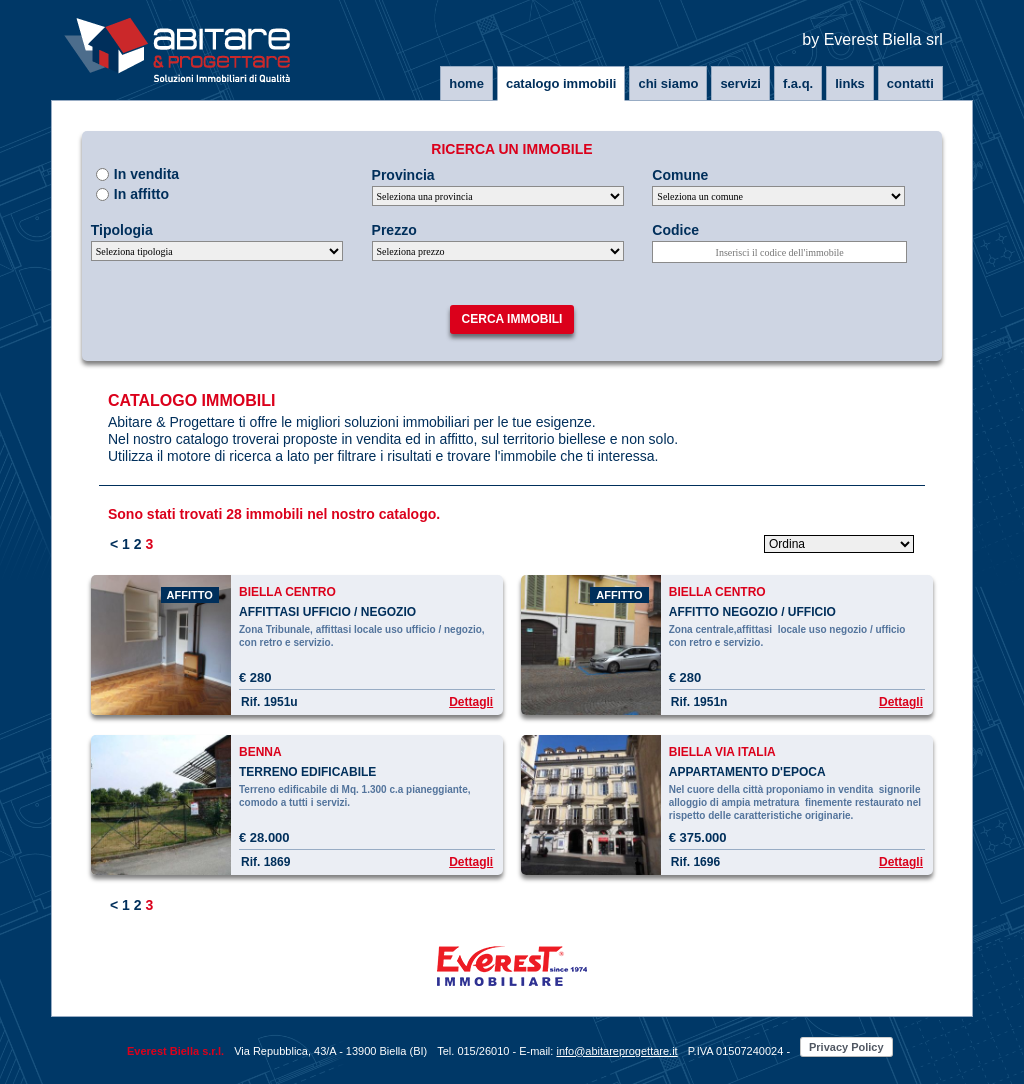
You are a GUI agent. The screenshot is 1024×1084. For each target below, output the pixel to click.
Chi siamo (668, 83)
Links (850, 83)
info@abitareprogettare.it (616, 1051)
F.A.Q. (798, 83)
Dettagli (471, 702)
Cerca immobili (512, 319)
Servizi (740, 83)
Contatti (910, 83)
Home (466, 83)
